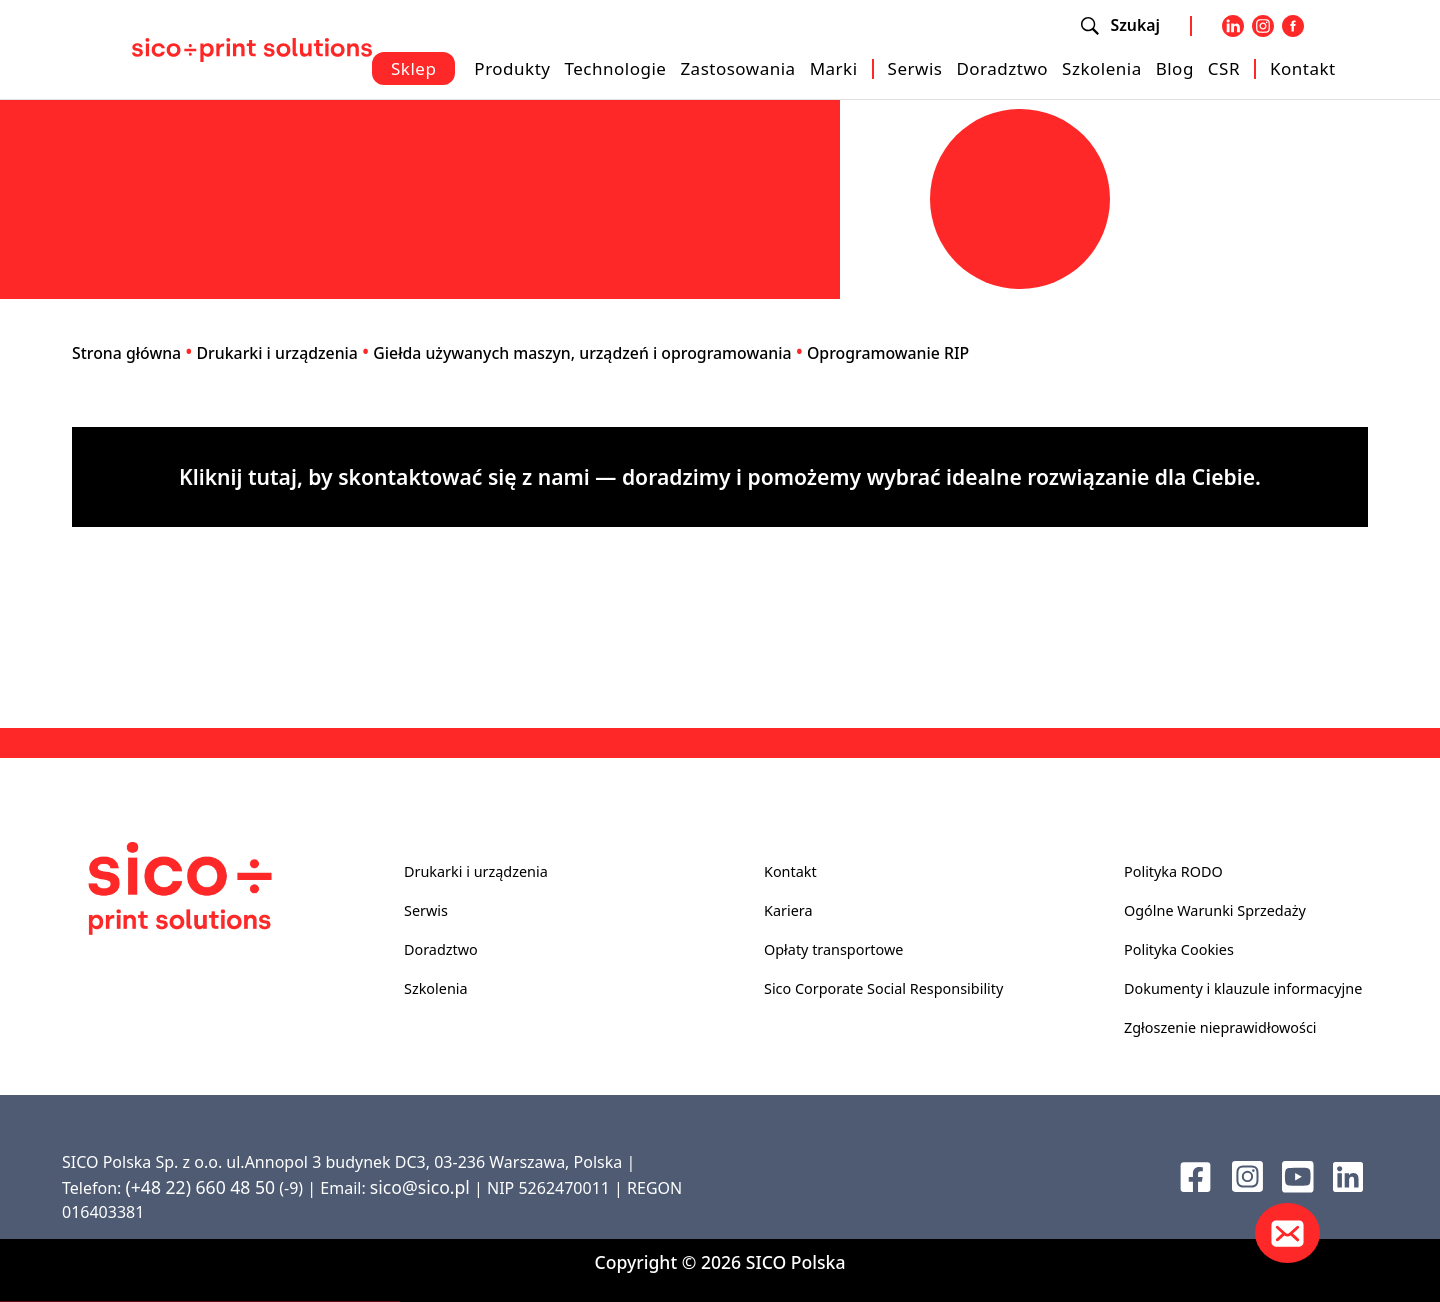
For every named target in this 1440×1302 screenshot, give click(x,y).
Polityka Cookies (1179, 949)
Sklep (413, 68)
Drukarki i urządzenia (277, 353)
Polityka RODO (1173, 871)
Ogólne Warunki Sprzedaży (1215, 910)
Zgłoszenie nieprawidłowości (1220, 1027)
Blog (1175, 68)
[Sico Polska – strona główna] (252, 48)
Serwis (915, 68)
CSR (1224, 68)
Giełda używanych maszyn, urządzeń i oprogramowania (582, 353)
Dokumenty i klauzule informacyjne (1243, 988)
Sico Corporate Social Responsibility (883, 988)
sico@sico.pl (420, 1187)
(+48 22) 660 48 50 (200, 1187)
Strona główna (126, 353)
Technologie (615, 68)
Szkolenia (1102, 68)
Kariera (788, 910)
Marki (834, 68)
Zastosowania (737, 68)
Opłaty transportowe (833, 949)
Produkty (512, 68)
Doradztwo (1002, 68)
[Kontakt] (1287, 1233)
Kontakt (1303, 68)
